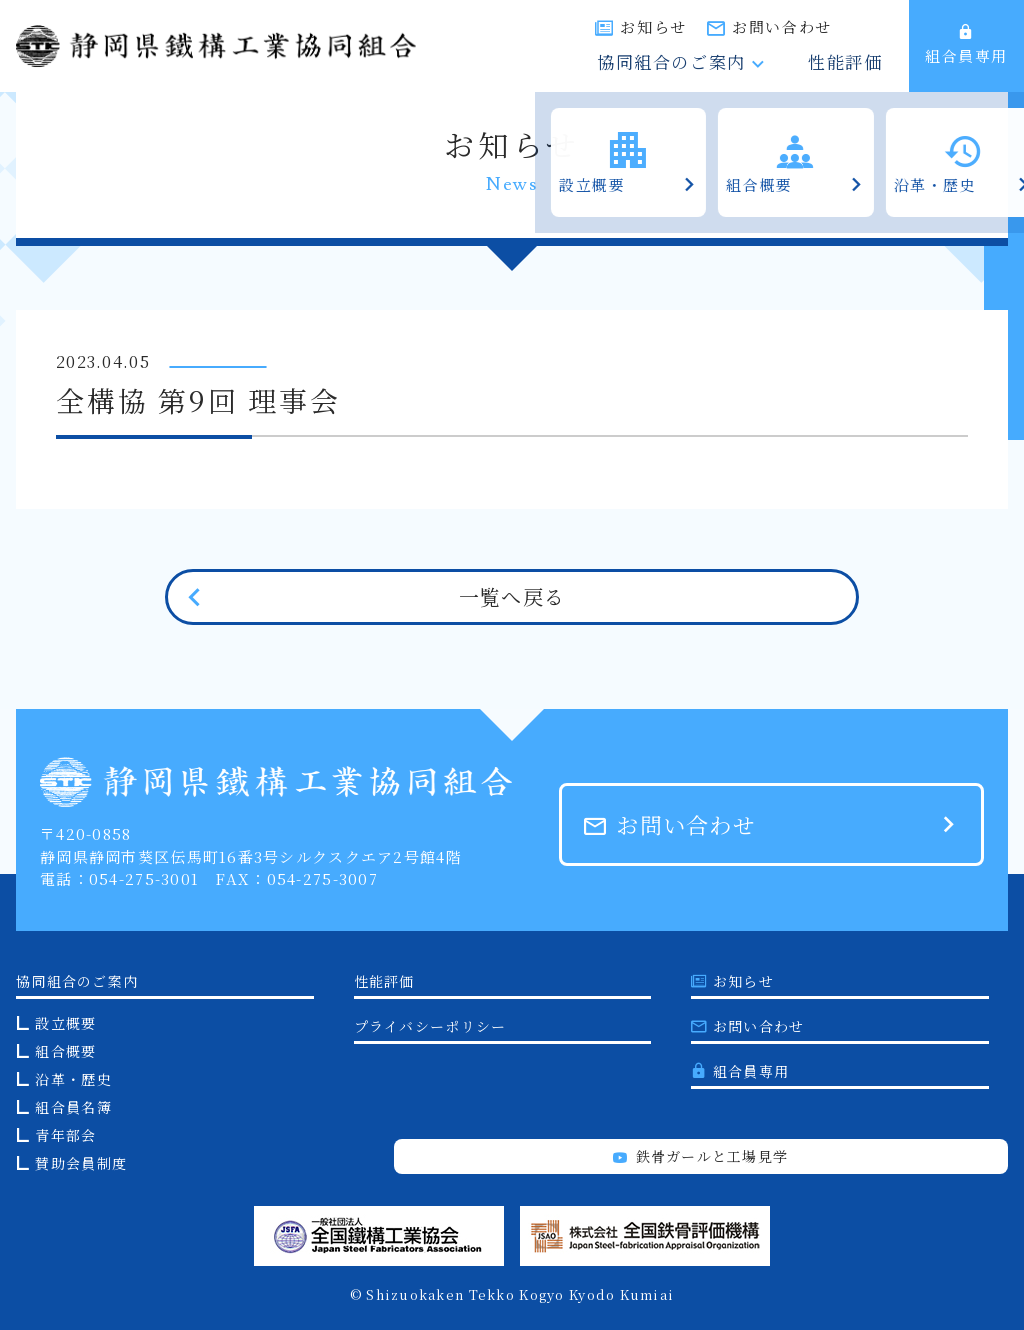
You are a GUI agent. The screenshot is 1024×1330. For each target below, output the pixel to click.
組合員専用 (966, 45)
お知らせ (720, 26)
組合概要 (65, 1051)
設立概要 (65, 1023)
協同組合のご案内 (721, 63)
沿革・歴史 (73, 1079)
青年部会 (65, 1135)
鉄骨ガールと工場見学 (700, 1156)
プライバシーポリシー (430, 1026)
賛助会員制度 (81, 1163)
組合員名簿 (73, 1107)
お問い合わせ (848, 26)
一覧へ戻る (512, 596)
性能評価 (858, 63)
